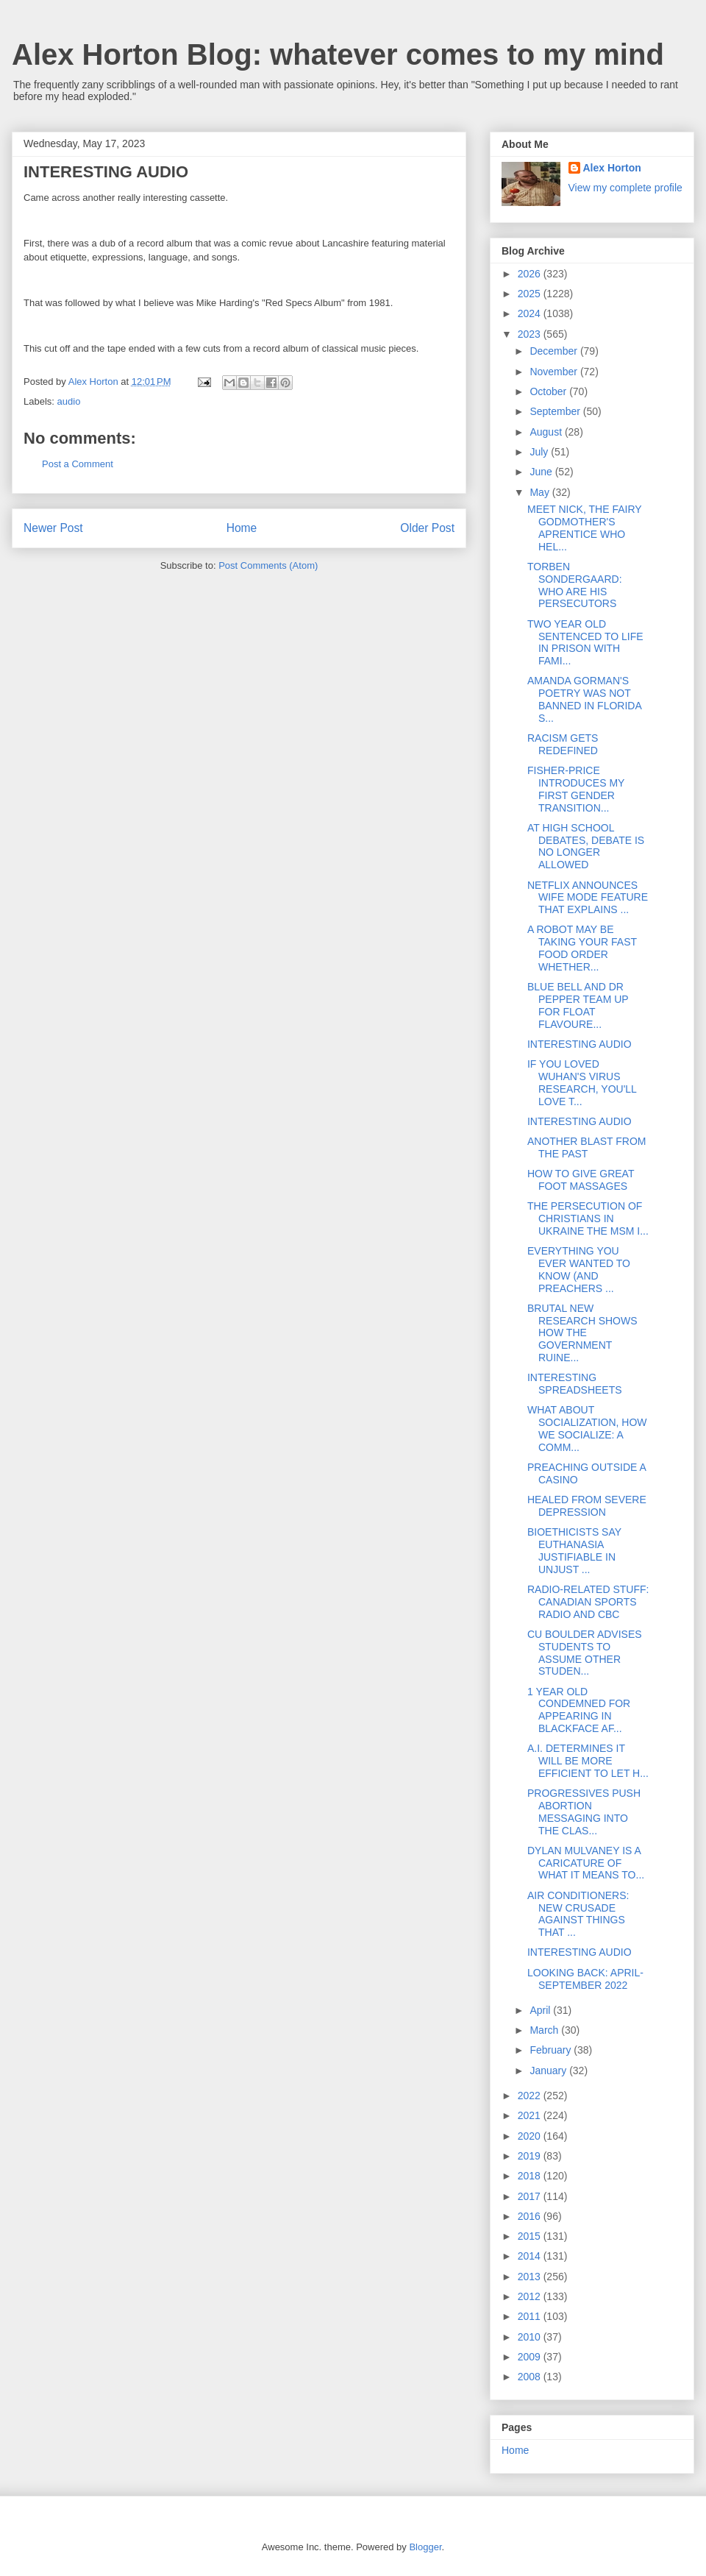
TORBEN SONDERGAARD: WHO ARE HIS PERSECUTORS (574, 585)
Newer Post (53, 528)
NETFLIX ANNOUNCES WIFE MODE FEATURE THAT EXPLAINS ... (587, 897)
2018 (530, 2176)
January (549, 2070)
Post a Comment (77, 463)
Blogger (425, 2546)
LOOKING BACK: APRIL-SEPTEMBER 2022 (585, 1979)
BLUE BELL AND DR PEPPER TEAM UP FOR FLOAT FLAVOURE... (577, 1005)
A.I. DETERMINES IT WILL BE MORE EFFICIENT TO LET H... (588, 1760)
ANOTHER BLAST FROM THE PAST (586, 1147)
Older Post (427, 528)
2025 (530, 293)
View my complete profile (625, 188)
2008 (530, 2376)
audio (69, 401)
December (555, 351)
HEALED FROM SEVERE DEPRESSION (586, 1506)
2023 (530, 334)
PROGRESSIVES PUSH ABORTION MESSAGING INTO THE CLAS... (584, 1811)
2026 (530, 274)
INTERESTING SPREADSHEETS (574, 1384)
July (540, 452)
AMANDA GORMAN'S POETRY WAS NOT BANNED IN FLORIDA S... (584, 699)
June (542, 472)
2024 (530, 313)
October (549, 391)
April (541, 2010)
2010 (530, 2337)
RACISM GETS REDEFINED (562, 744)
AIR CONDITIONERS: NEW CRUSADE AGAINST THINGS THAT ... (578, 1914)
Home (242, 528)
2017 (530, 2196)
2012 (530, 2296)
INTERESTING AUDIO (579, 1044)
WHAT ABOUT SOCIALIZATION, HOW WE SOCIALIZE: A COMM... (587, 1428)
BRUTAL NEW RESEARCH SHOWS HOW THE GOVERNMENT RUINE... (582, 1332)
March (545, 2030)
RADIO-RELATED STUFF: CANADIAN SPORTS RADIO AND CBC (588, 1601)
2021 (530, 2115)
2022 (530, 2095)
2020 (530, 2136)
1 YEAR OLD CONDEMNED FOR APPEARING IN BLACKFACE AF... (578, 1710)
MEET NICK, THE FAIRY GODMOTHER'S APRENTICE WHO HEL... (584, 527)
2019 (530, 2156)
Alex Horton (612, 168)
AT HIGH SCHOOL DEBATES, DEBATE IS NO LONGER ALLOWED (585, 846)
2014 (530, 2256)
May (541, 492)
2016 (530, 2216)
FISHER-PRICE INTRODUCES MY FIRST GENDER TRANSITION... (575, 788)
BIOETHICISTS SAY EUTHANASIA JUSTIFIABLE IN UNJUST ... (574, 1550)
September (556, 411)
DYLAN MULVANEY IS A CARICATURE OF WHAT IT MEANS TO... (585, 1863)
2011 (530, 2316)
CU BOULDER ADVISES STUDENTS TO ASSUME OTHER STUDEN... (584, 1652)
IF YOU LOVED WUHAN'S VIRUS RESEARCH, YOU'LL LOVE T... (581, 1082)
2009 (530, 2357)
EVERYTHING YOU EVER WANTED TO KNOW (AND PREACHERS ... (578, 1269)
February (552, 2050)
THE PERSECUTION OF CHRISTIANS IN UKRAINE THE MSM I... (588, 1218)
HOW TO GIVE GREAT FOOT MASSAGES (580, 1180)
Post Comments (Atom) (268, 565)
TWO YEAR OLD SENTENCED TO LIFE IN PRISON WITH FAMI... (585, 642)
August (547, 432)
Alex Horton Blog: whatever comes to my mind (338, 54)
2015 (530, 2236)
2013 (530, 2276)
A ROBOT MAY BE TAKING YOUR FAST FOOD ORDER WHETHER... (582, 947)
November (555, 371)
